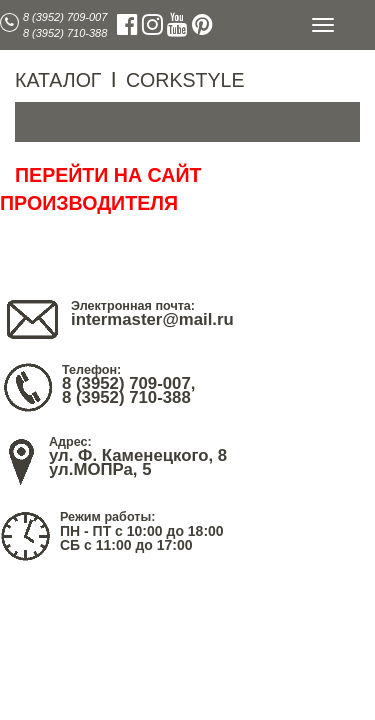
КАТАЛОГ (58, 80)
